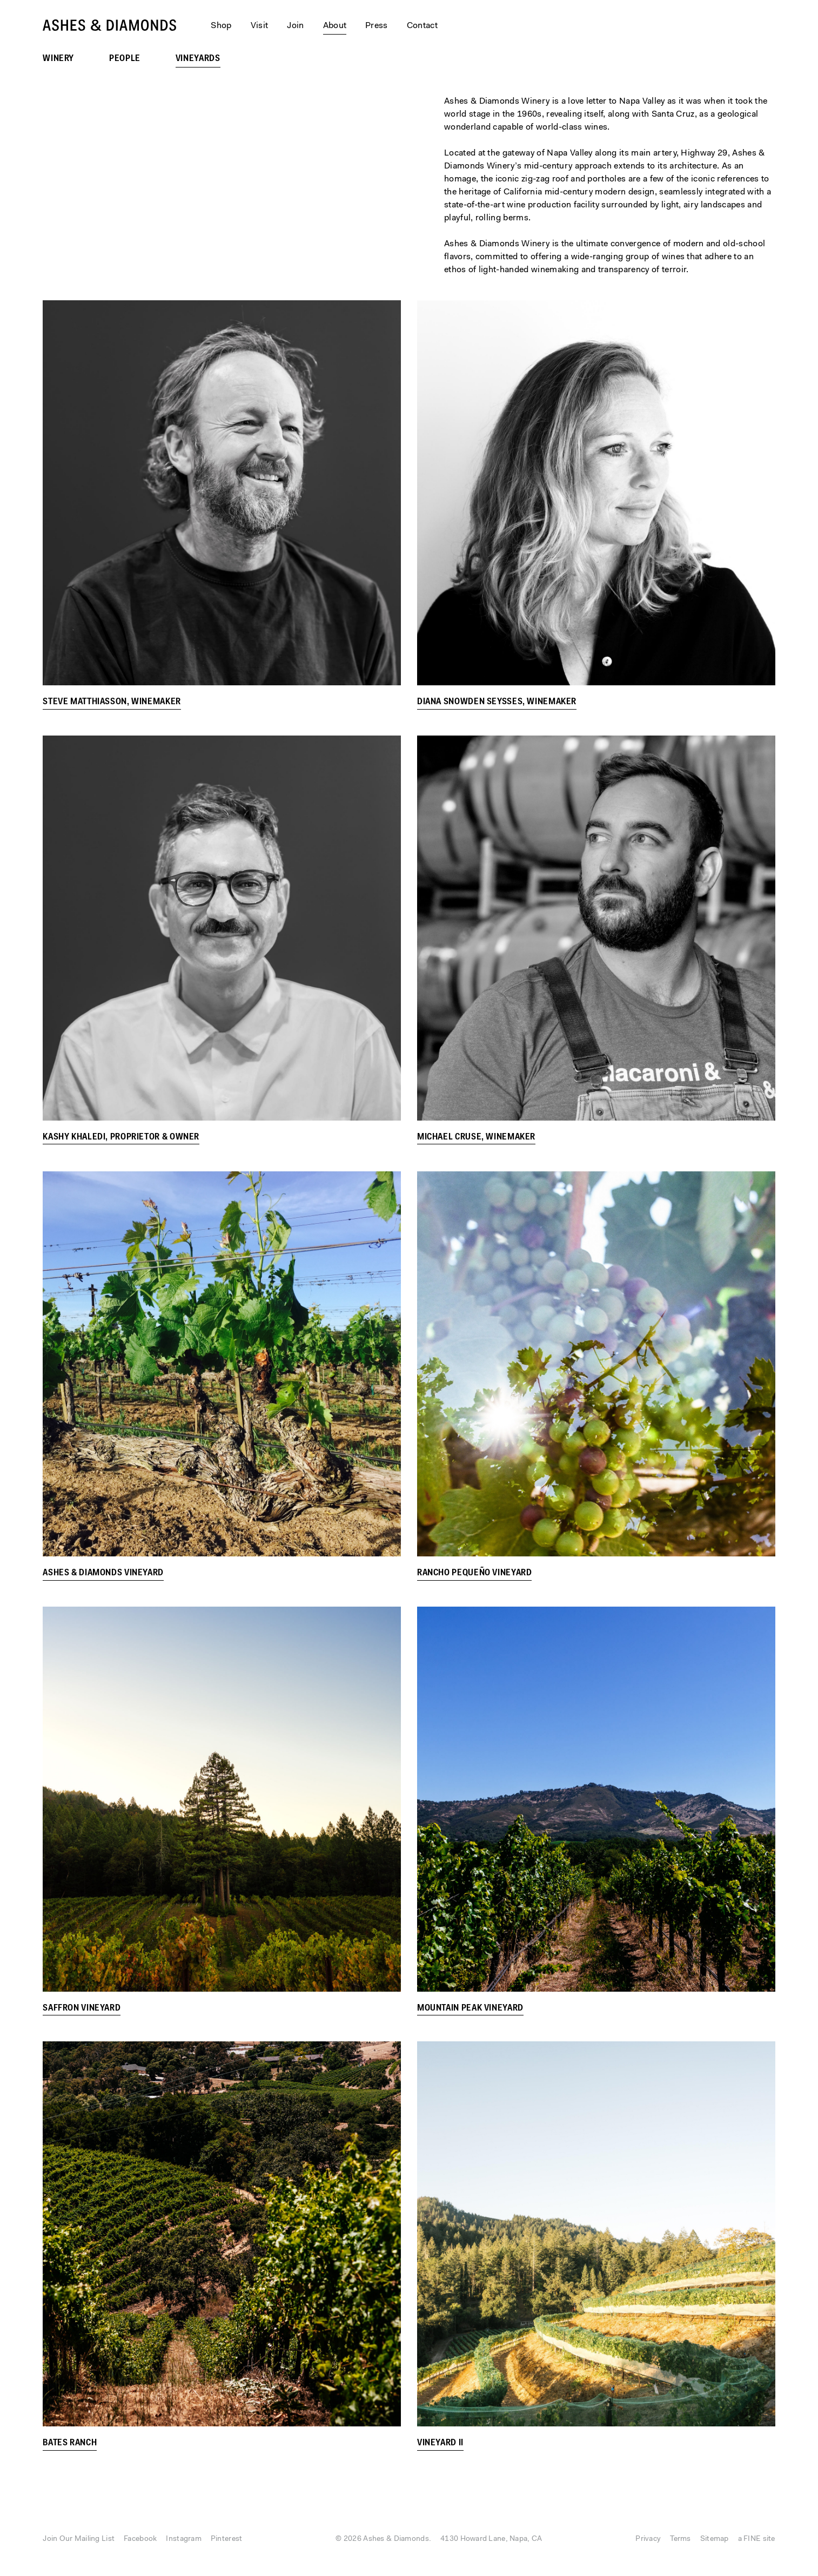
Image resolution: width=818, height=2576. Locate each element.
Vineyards (198, 59)
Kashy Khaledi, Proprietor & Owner (121, 1137)
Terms (680, 2539)
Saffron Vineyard (81, 2008)
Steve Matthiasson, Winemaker (112, 702)
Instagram (184, 2539)
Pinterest (227, 2539)
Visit (260, 26)
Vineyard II (440, 2444)
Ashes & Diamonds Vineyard (103, 1573)
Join (295, 26)
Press (376, 26)
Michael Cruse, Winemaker (476, 1137)
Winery (58, 59)
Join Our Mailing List (79, 2539)
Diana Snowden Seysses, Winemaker (496, 702)
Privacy (648, 2539)
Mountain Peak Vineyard (470, 2008)
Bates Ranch (70, 2443)
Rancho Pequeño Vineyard (474, 1573)
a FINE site (756, 2539)
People (124, 59)
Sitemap (714, 2539)
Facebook (140, 2539)
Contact (422, 26)
